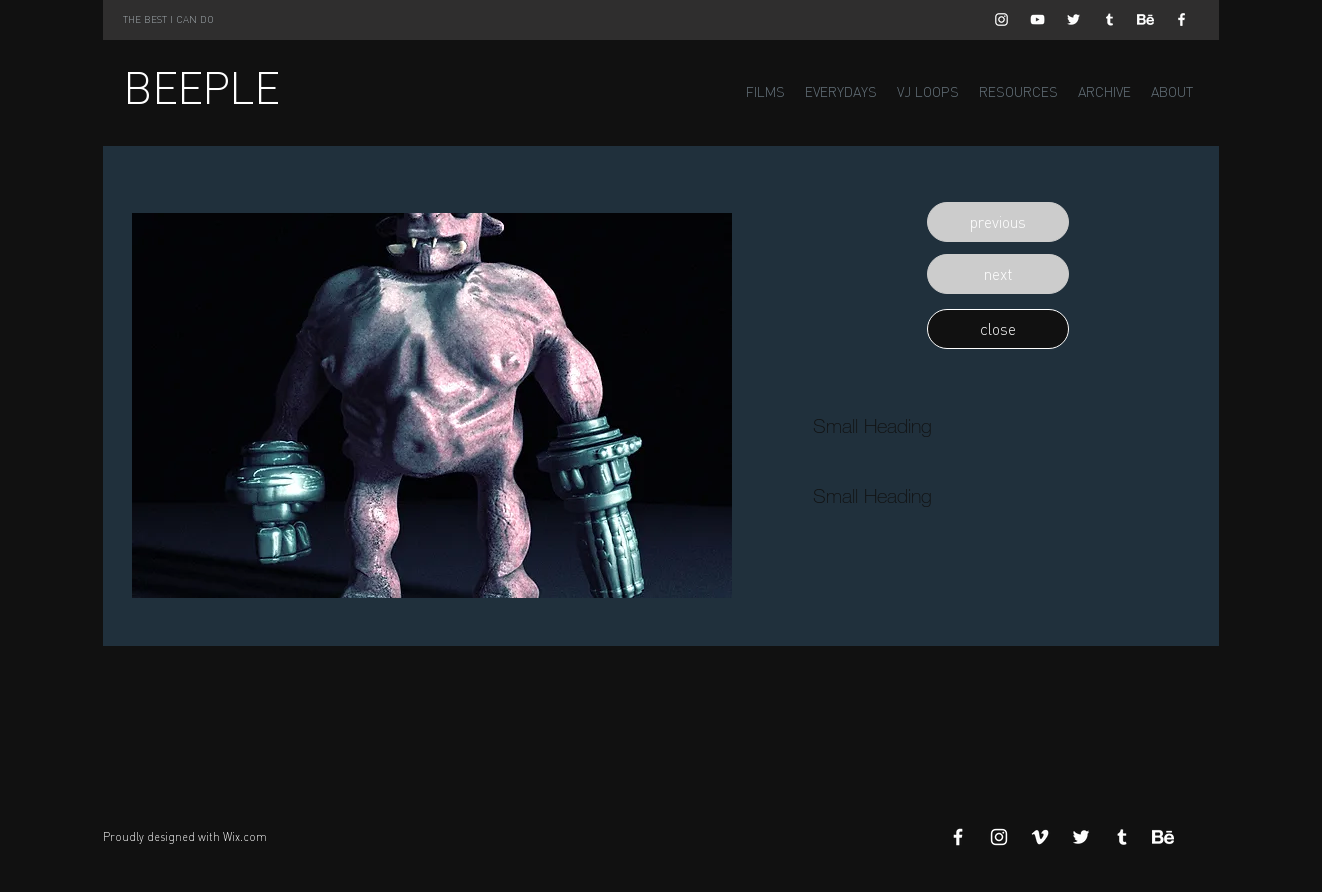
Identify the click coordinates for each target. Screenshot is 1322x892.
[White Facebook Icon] (1181, 19)
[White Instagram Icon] (1001, 19)
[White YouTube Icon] (1037, 19)
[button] (998, 222)
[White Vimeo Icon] (1040, 837)
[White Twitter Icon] (1073, 19)
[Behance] (1145, 19)
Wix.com (245, 837)
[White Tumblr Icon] (1109, 19)
